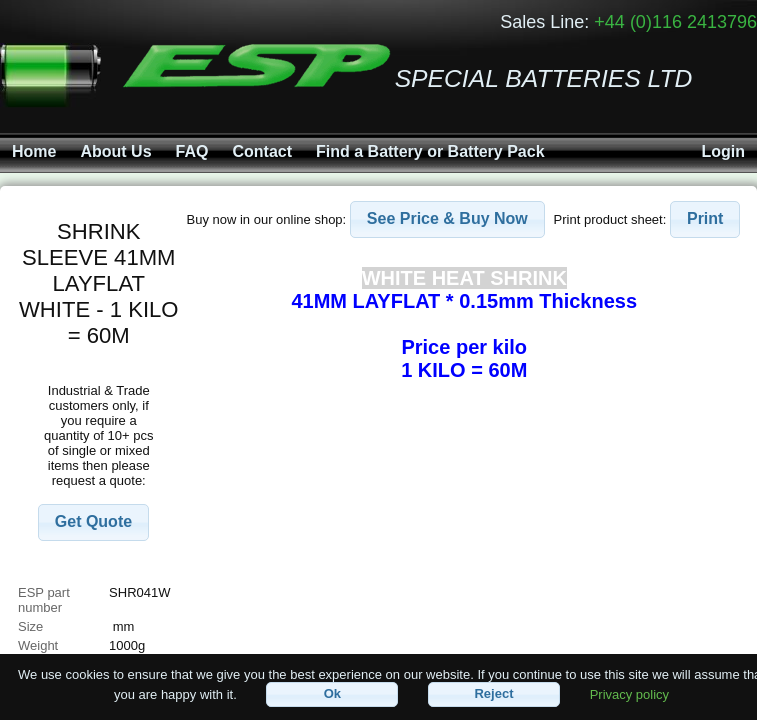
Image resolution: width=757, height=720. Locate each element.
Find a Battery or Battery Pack (430, 151)
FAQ (192, 151)
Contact (262, 151)
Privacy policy (629, 693)
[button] (93, 522)
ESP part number (44, 600)
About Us (115, 151)
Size (32, 626)
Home (34, 151)
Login (723, 151)
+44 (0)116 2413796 (675, 22)
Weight (38, 645)
